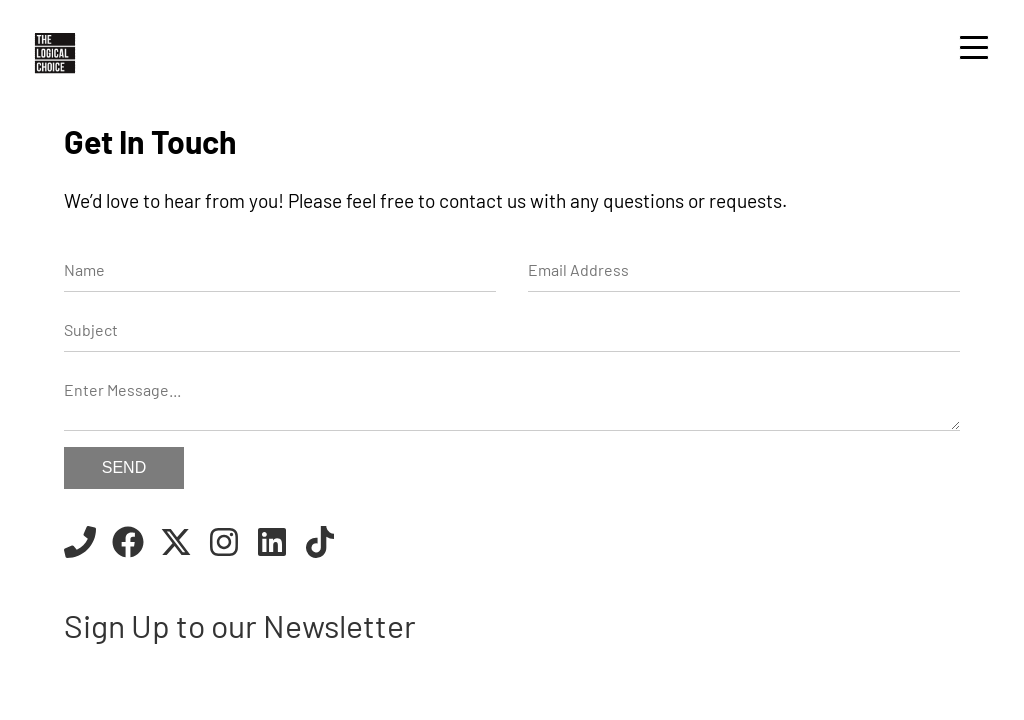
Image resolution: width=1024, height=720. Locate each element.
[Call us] (80, 545)
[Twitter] (176, 545)
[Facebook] (128, 545)
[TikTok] (320, 545)
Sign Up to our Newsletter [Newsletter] (240, 625)
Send (124, 467)
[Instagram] (224, 545)
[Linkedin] (272, 545)
